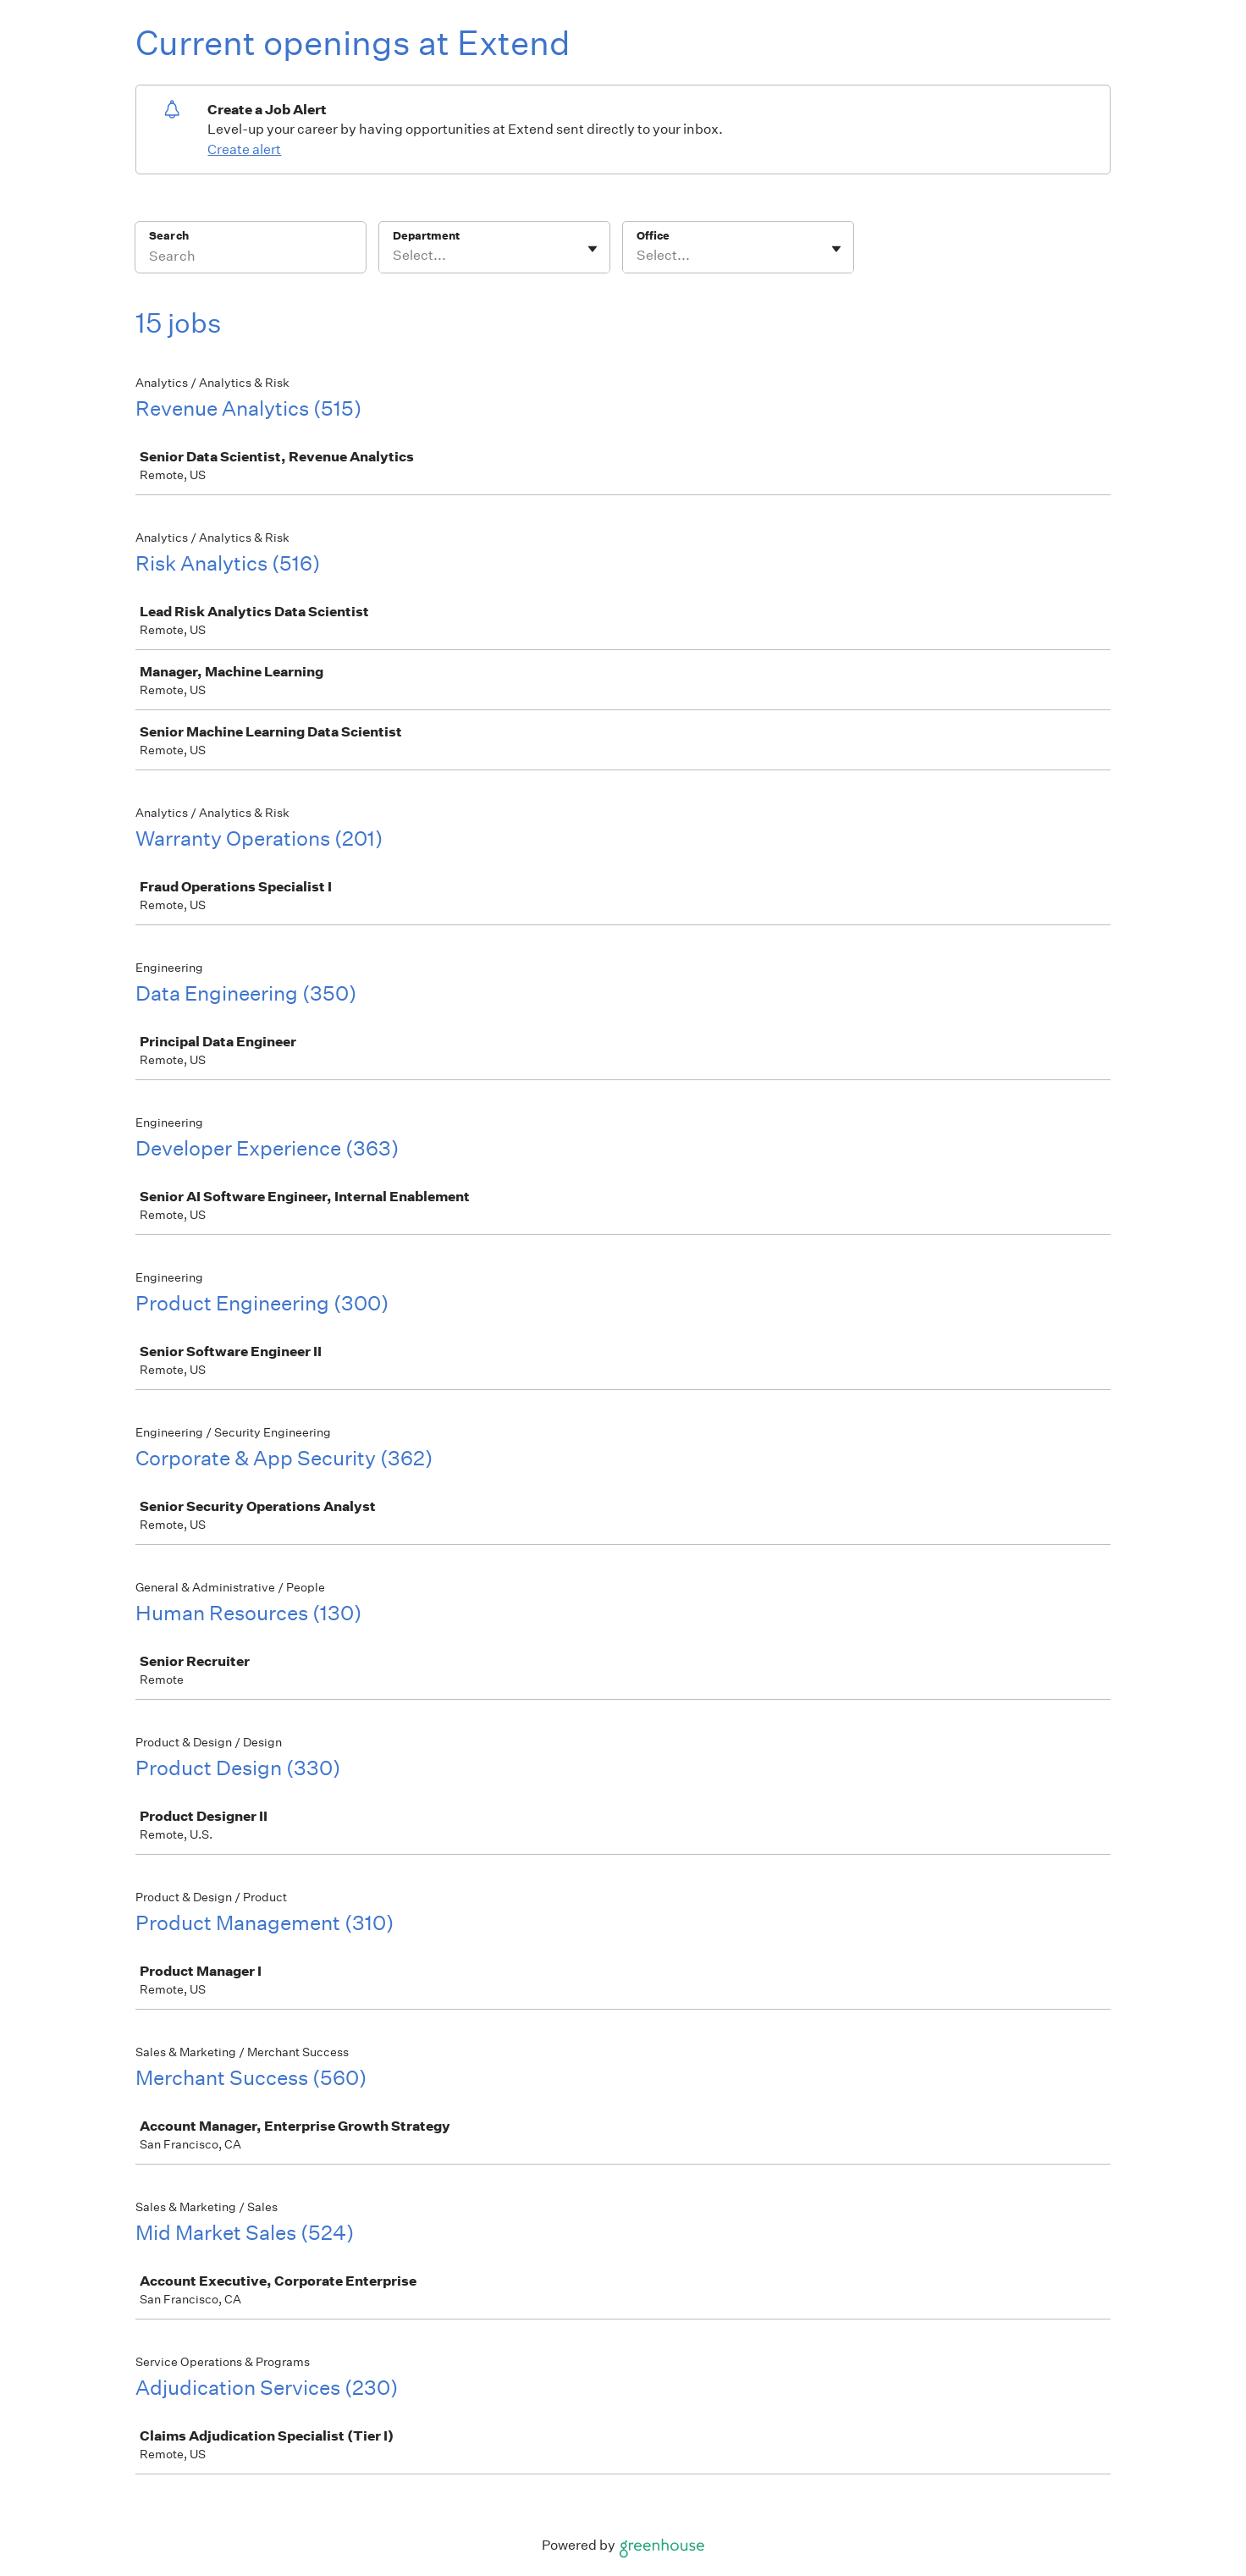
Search (169, 236)
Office (653, 236)
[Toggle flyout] (592, 249)
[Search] (250, 258)
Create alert (244, 149)
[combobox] (394, 255)
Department (426, 236)
